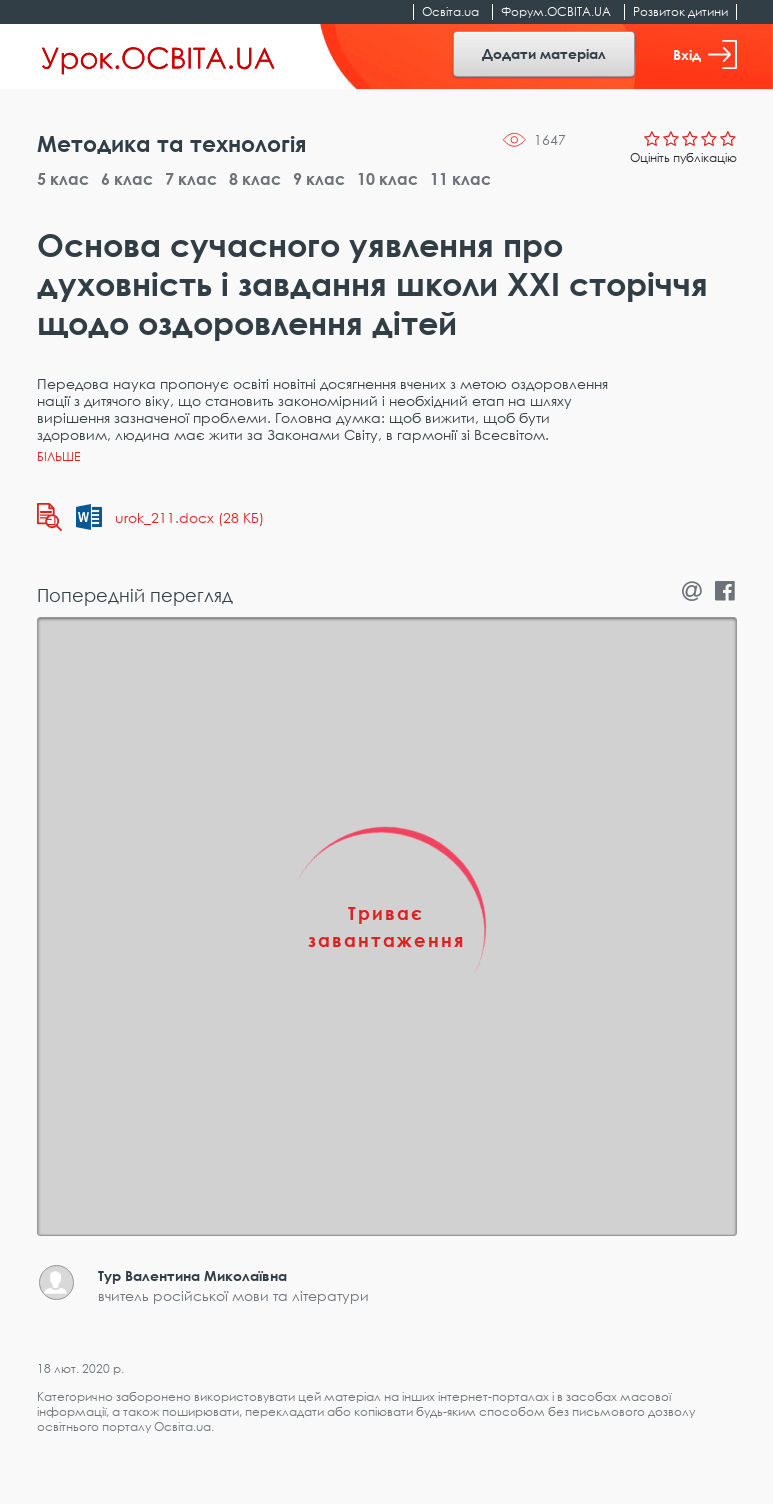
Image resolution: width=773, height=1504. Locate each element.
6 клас (127, 179)
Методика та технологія (171, 143)
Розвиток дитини (680, 11)
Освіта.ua (450, 11)
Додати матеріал (544, 53)
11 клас (460, 179)
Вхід (705, 54)
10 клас (387, 179)
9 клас (319, 179)
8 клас (255, 179)
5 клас (63, 179)
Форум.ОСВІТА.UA (556, 11)
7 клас (191, 179)
